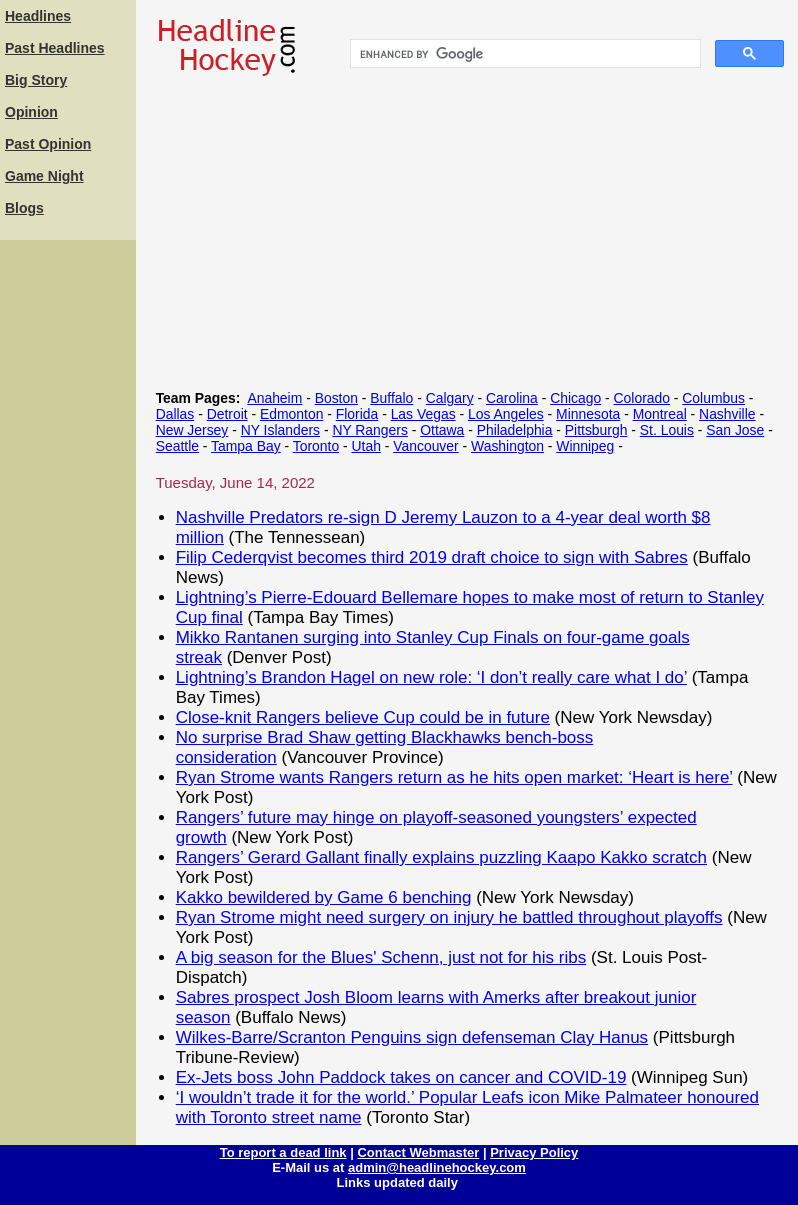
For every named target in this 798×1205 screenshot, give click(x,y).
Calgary (450, 398)
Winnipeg (585, 446)
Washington (507, 446)
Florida (357, 414)
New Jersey (192, 430)
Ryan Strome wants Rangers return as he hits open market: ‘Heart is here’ (454, 777)
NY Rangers (370, 430)
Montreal (660, 414)
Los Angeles (506, 414)
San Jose (735, 430)
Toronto (316, 446)
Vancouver (425, 446)
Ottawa (442, 430)
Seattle (177, 446)
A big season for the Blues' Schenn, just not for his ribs (381, 957)
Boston (336, 398)
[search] (523, 54)
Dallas (175, 414)
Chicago (575, 398)
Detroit (227, 414)
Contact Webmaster (418, 1152)
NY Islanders (280, 430)
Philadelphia (515, 430)
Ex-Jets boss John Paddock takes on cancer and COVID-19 (401, 1077)
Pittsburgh (596, 430)
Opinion (31, 112)
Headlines (38, 16)
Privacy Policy (534, 1152)
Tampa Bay (246, 446)
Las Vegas (423, 414)
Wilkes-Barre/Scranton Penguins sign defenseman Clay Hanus (412, 1037)
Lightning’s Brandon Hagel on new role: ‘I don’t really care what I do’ (431, 677)
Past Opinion (48, 144)
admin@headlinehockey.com (437, 1167)
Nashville (727, 414)
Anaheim (274, 398)
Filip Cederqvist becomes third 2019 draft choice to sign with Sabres (432, 557)
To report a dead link (283, 1152)
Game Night (44, 176)
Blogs (24, 208)
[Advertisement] (68, 545)
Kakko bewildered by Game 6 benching (324, 897)
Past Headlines (55, 48)
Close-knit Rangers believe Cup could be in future (363, 717)
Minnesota (588, 414)
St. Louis (667, 430)
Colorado (642, 398)
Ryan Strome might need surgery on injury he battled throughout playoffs (449, 917)
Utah (366, 446)
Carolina (512, 398)
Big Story (36, 80)
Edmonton (291, 414)
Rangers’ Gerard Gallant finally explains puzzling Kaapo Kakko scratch (441, 857)
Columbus (713, 398)
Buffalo (391, 398)
